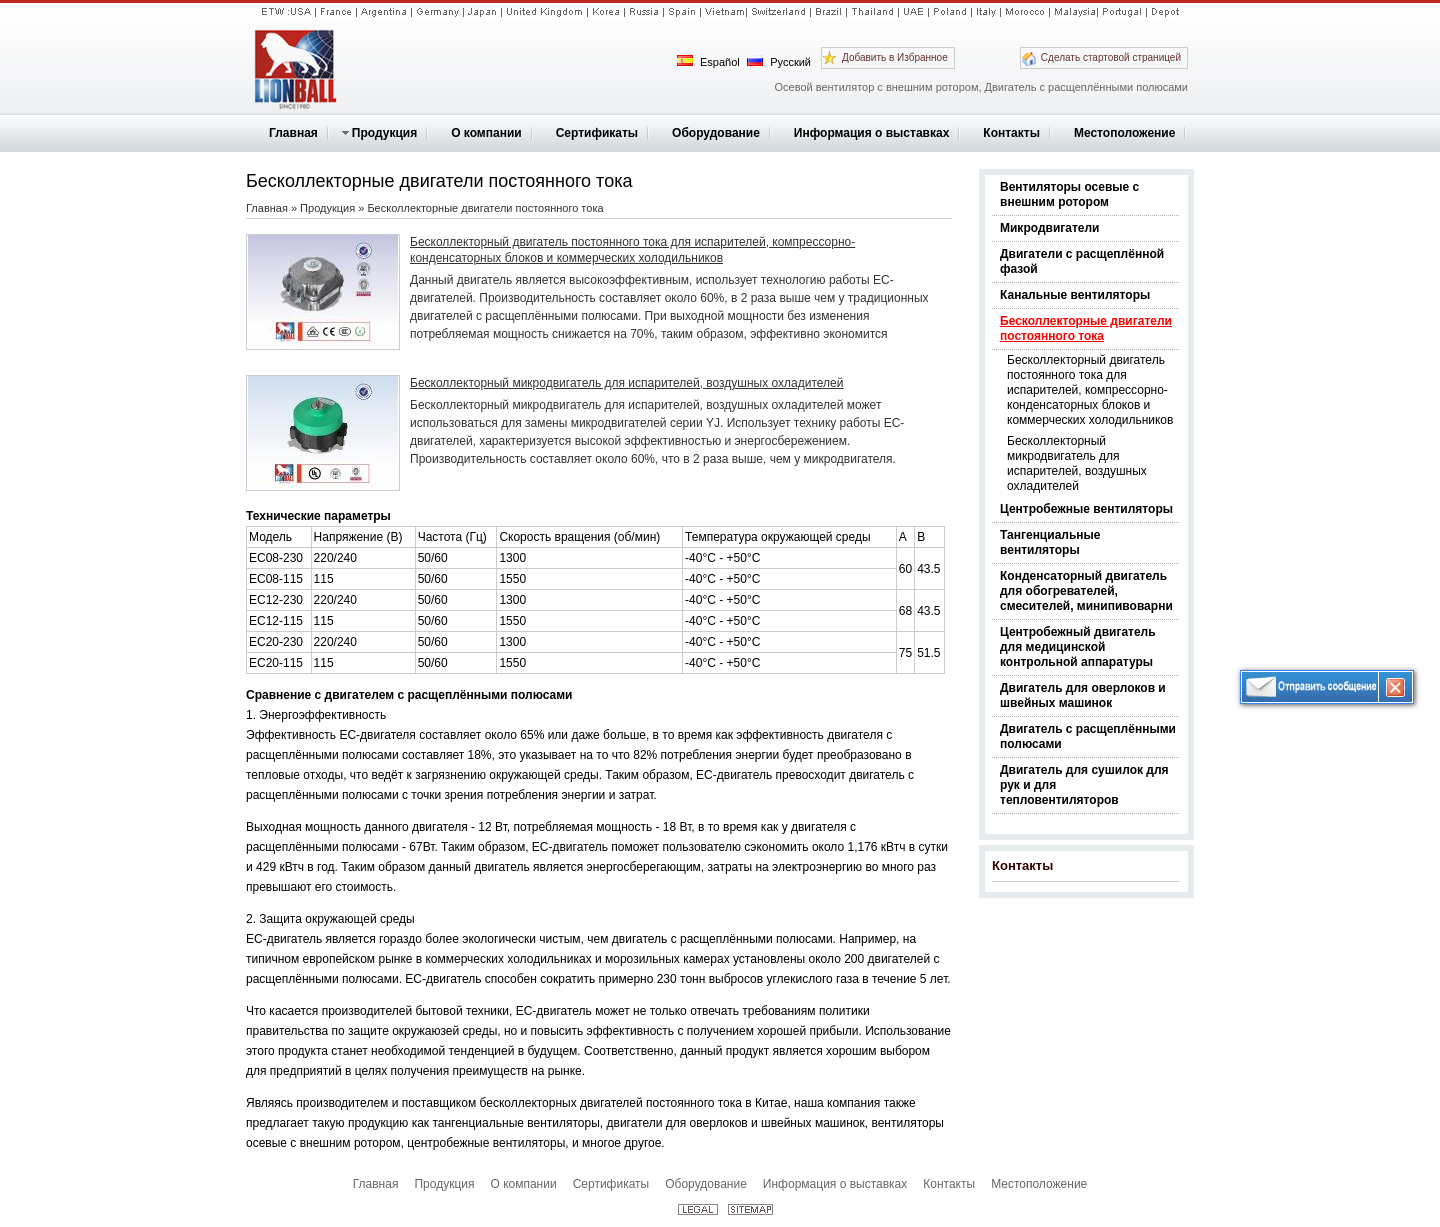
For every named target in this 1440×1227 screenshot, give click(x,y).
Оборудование (706, 1184)
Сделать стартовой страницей (1111, 57)
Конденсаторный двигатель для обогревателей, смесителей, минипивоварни (1086, 591)
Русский (779, 61)
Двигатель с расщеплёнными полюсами (1088, 736)
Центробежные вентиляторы (1086, 509)
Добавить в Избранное (895, 57)
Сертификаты (611, 1184)
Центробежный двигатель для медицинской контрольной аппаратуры (1078, 647)
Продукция (327, 208)
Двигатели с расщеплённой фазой (1082, 261)
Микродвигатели (1049, 228)
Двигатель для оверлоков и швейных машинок (1083, 695)
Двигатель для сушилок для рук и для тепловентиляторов (1084, 785)
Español (708, 61)
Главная (267, 208)
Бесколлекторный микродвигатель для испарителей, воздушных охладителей (1077, 463)
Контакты (1022, 865)
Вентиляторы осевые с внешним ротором (1069, 194)
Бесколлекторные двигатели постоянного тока (1086, 328)
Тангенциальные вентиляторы (1050, 542)
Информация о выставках (835, 1184)
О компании (523, 1184)
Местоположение (1039, 1184)
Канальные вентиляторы (1075, 295)
